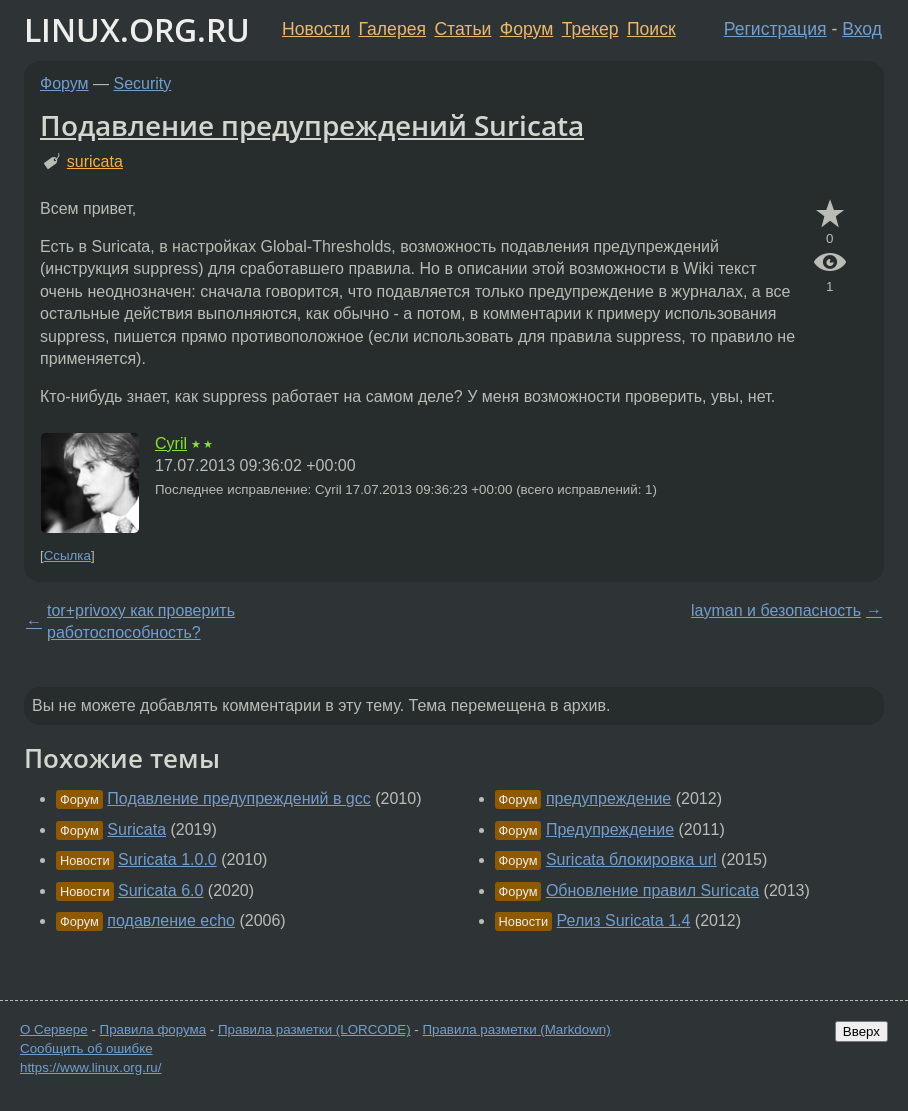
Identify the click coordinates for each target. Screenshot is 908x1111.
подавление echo (171, 920)
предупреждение (608, 798)
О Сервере (54, 1029)
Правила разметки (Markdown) (516, 1029)
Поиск (651, 29)
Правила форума (153, 1029)
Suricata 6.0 (160, 890)
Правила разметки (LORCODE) (314, 1029)
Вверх (861, 1031)
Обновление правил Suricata (652, 890)
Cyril (171, 443)
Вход (862, 29)
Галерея (392, 29)
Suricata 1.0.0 (167, 859)
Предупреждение (610, 829)
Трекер (590, 29)
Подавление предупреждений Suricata (312, 125)
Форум (526, 29)
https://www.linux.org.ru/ (90, 1067)
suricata (95, 161)
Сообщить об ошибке (86, 1048)
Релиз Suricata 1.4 (624, 920)
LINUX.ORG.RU (137, 29)
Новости (316, 29)
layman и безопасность (776, 610)
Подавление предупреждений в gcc (238, 798)
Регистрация (775, 29)
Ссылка (67, 555)
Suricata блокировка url (631, 859)
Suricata (136, 829)
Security (143, 83)
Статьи (462, 29)
